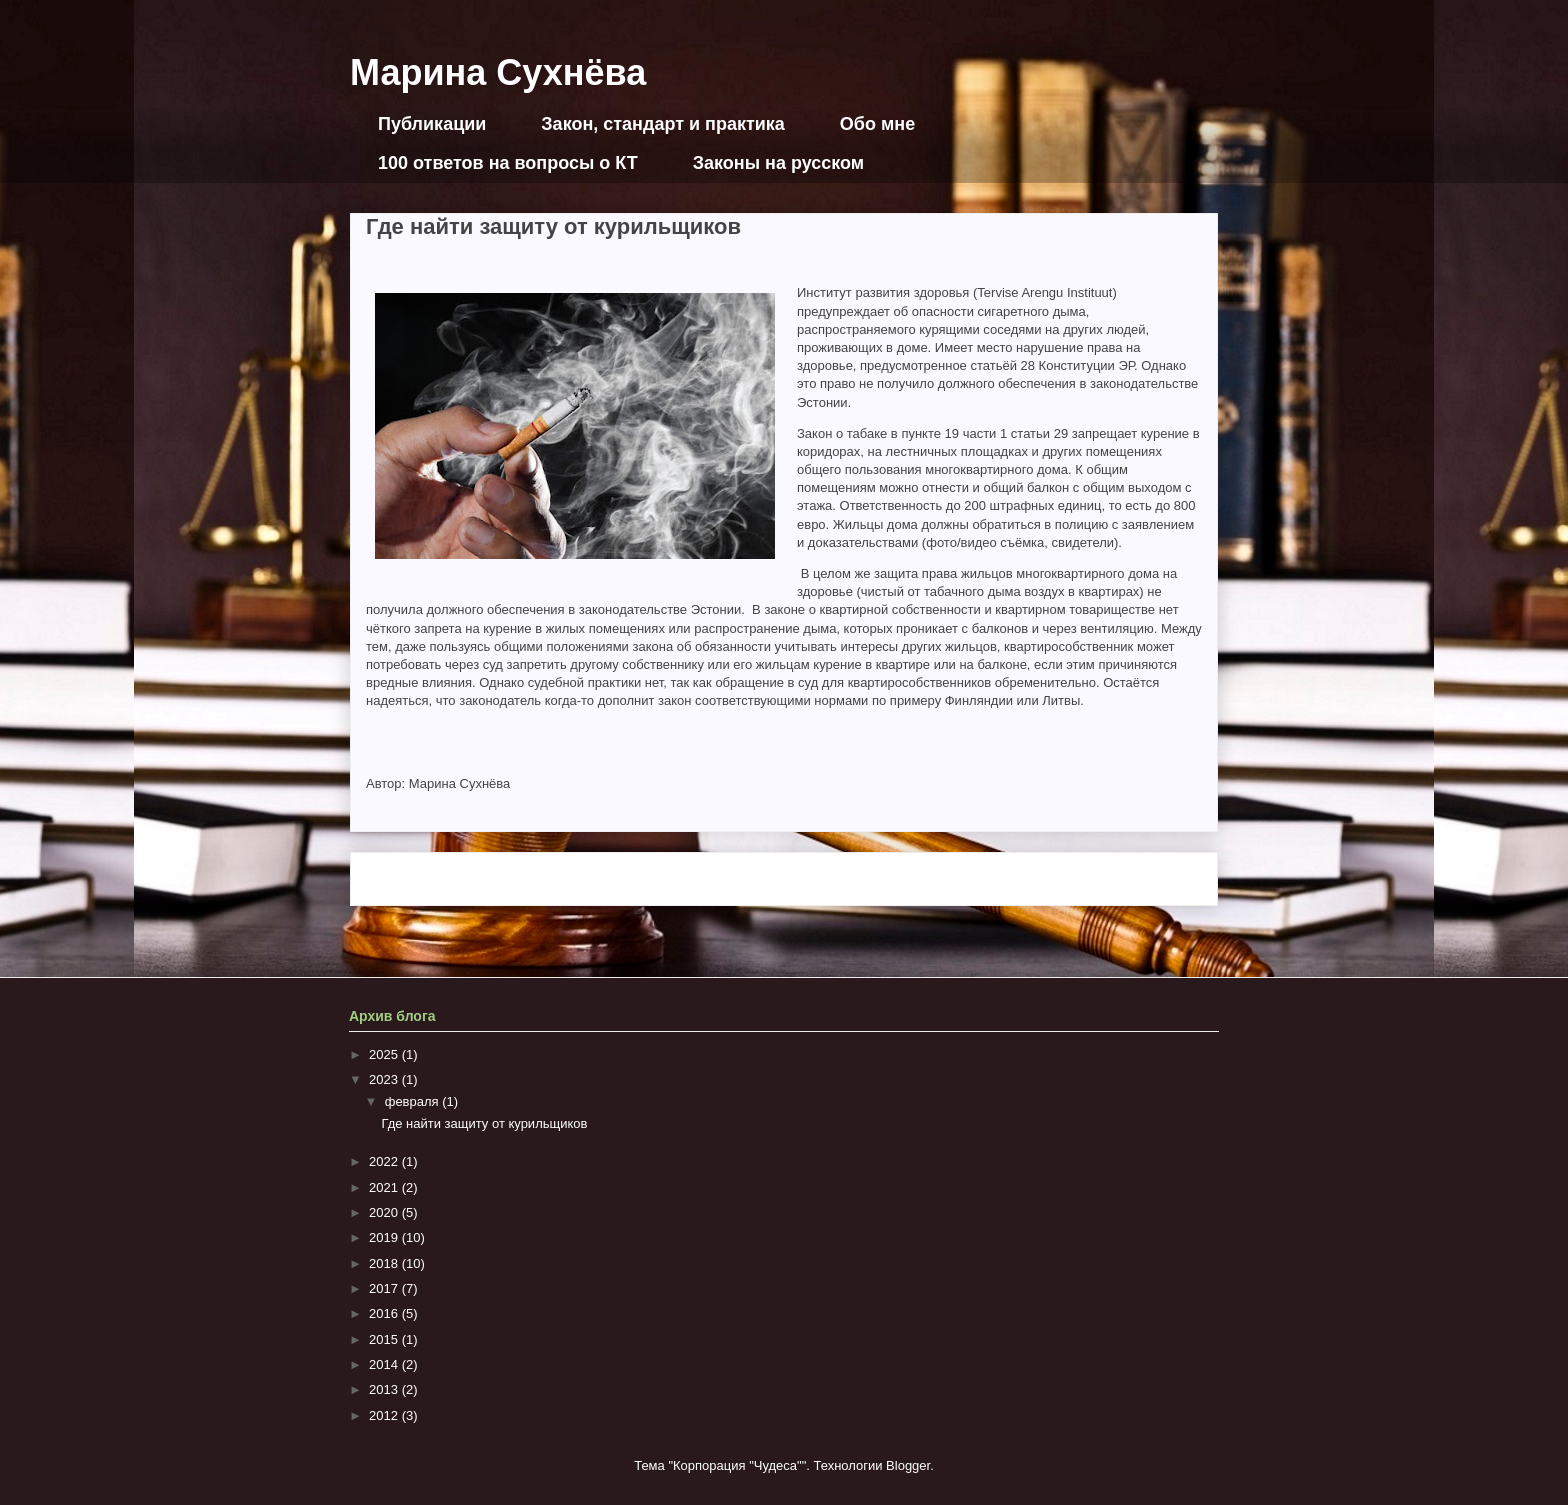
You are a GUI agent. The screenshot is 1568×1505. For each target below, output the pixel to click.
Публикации (432, 124)
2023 (385, 1079)
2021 (385, 1187)
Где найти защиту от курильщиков (484, 1123)
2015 (385, 1339)
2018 (385, 1263)
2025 (385, 1054)
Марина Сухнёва (498, 72)
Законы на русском (778, 163)
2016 (385, 1313)
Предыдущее (1154, 878)
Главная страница (779, 878)
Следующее (409, 878)
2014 (385, 1364)
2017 (385, 1288)
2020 (385, 1212)
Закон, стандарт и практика (663, 124)
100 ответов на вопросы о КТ (508, 163)
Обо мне (877, 124)
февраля (414, 1101)
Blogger (908, 1465)
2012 (385, 1415)
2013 (385, 1389)
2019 (385, 1237)
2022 (385, 1161)
